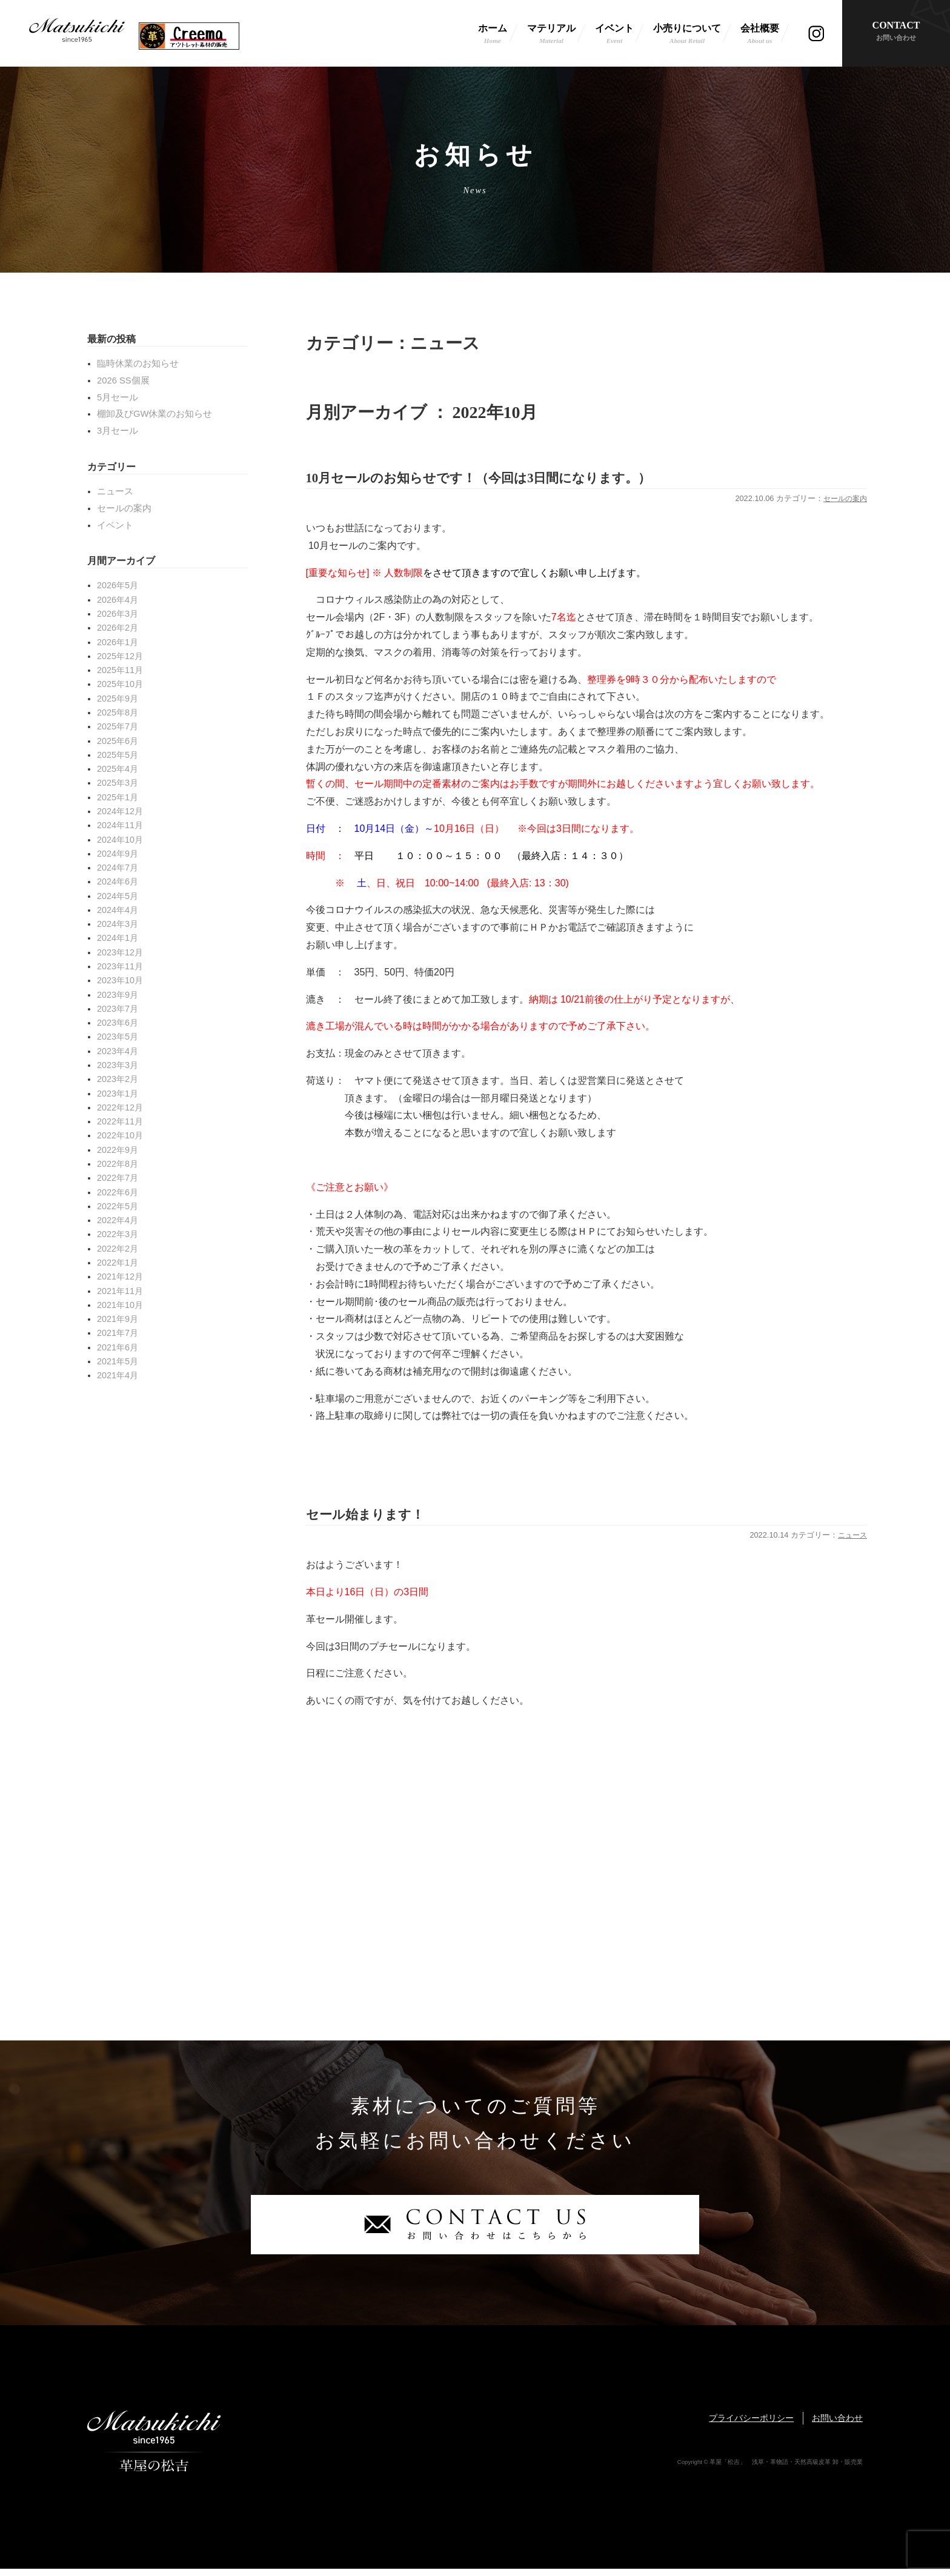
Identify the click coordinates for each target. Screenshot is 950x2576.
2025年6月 (117, 741)
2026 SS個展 (123, 380)
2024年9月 (117, 853)
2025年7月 (117, 726)
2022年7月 (117, 1178)
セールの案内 (843, 501)
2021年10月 (120, 1305)
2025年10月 (120, 684)
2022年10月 (120, 1135)
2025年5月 (117, 755)
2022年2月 (117, 1248)
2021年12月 (120, 1276)
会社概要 (759, 34)
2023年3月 (117, 1065)
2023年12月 (120, 952)
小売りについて (687, 34)
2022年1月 (117, 1262)
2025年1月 (117, 797)
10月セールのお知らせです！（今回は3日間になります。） (518, 479)
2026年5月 (117, 585)
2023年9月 (117, 995)
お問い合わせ (837, 2425)
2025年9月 (117, 698)
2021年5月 (117, 1361)
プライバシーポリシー (751, 2425)
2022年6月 (117, 1192)
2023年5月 (117, 1036)
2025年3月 (117, 783)
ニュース (851, 1542)
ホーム (492, 34)
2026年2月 (117, 627)
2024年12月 (120, 811)
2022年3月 (117, 1234)
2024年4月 (117, 910)
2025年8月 (117, 712)
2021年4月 (117, 1375)
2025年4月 (117, 769)
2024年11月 (120, 825)
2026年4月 (117, 600)
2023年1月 (117, 1093)
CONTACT (896, 31)
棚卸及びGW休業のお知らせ (154, 414)
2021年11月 (120, 1291)
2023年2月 (117, 1079)
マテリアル (551, 34)
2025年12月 (120, 656)
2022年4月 (117, 1220)
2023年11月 (120, 966)
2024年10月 (120, 840)
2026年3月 (117, 614)
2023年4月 (117, 1051)
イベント (614, 34)
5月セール (117, 397)
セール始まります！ (378, 1520)
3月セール (117, 431)
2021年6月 (117, 1347)
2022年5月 (117, 1206)
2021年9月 (117, 1319)
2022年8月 (117, 1164)
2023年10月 (120, 980)
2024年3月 (117, 924)
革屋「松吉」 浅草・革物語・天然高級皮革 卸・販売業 (77, 33)
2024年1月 (117, 938)
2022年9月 (117, 1150)
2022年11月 (120, 1121)
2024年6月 (117, 881)
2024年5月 (117, 896)
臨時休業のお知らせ (138, 363)
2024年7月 (117, 867)
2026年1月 (117, 642)
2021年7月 (117, 1333)
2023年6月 (117, 1022)
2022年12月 (120, 1107)
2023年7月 (117, 1009)
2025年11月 (120, 670)
